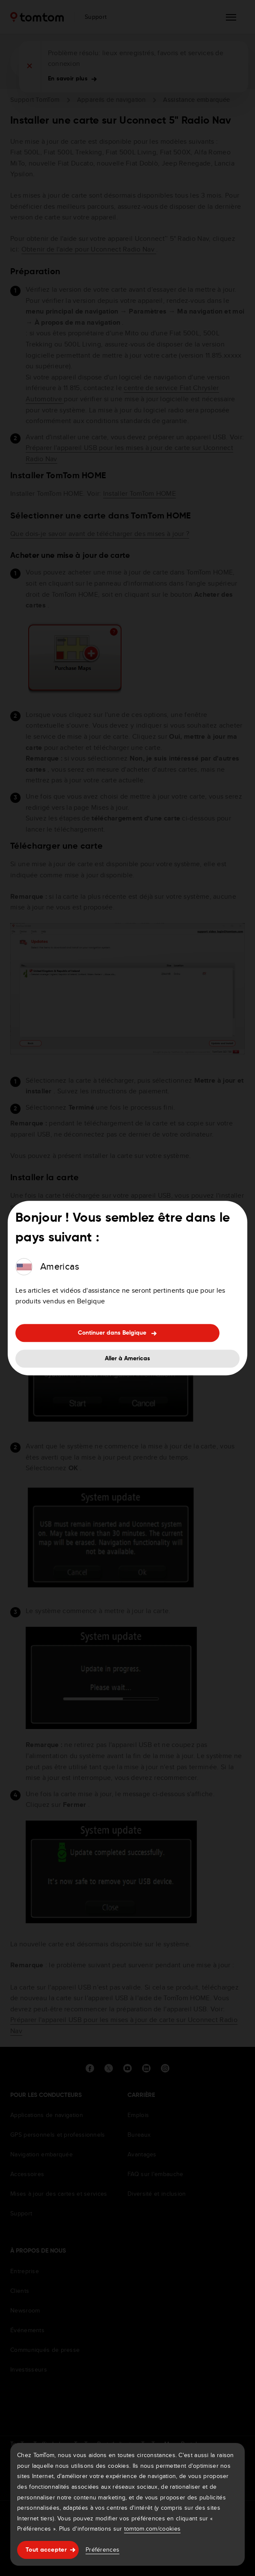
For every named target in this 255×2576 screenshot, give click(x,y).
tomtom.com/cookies (152, 2528)
